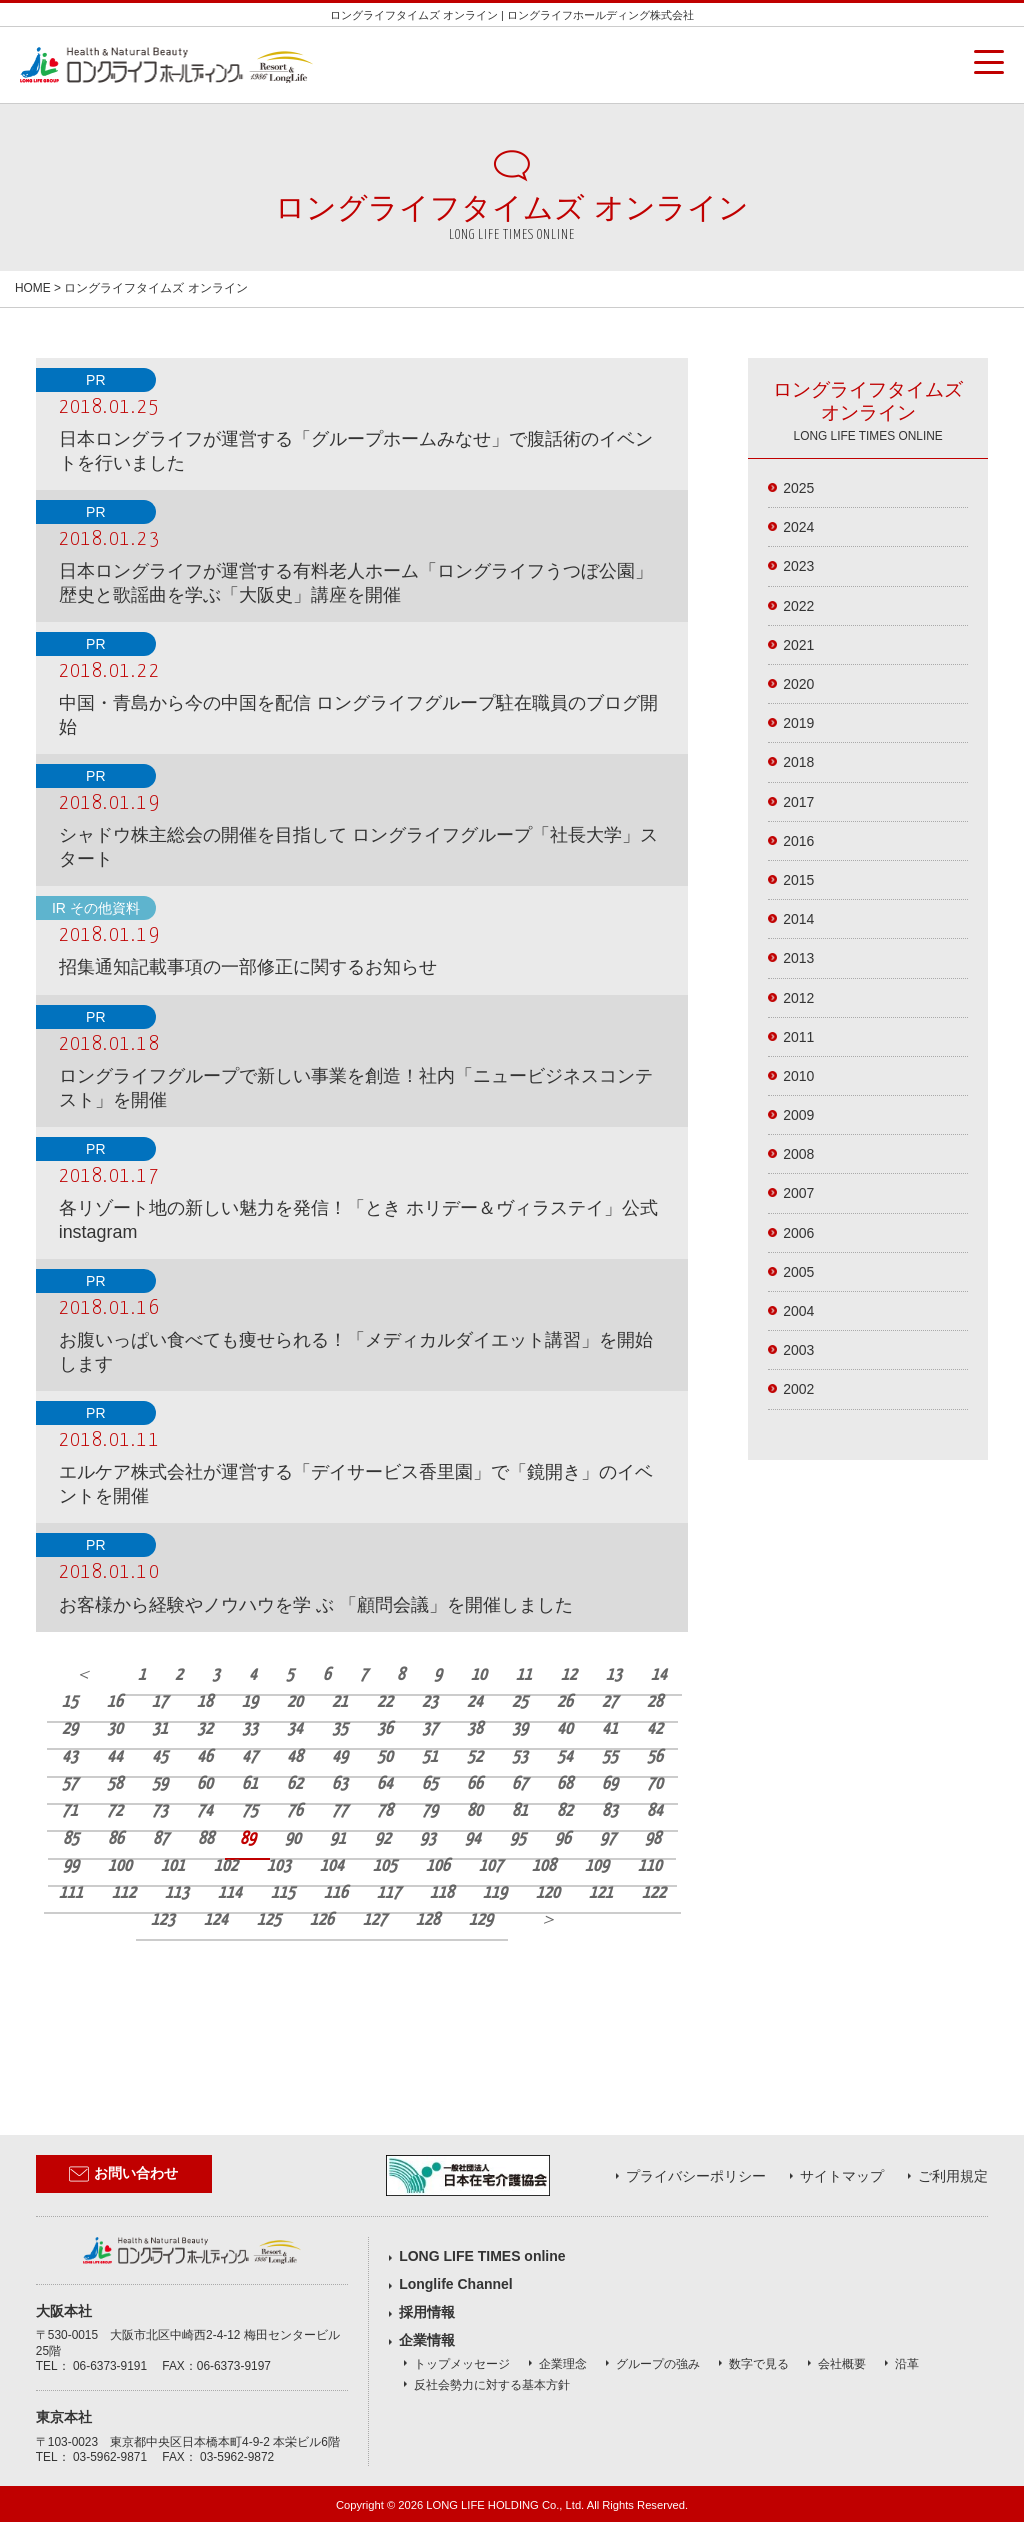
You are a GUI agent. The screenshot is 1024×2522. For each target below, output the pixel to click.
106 (438, 1866)
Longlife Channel (456, 2284)
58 (115, 1784)
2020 (798, 684)
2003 (798, 1350)
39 (520, 1729)
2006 (798, 1233)
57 (70, 1784)
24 (475, 1702)
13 (614, 1675)
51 (430, 1757)
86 (116, 1839)
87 (161, 1839)
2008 (798, 1154)
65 (430, 1784)
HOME (33, 288)
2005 (798, 1272)
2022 (798, 606)
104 (332, 1866)
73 (160, 1811)
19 (250, 1702)
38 (475, 1729)
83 (610, 1811)
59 (160, 1784)
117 (389, 1893)
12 (569, 1675)
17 (160, 1702)
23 (430, 1702)
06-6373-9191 (110, 2366)
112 (124, 1893)
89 (248, 1839)
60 (205, 1784)
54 (565, 1757)
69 (610, 1784)
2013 (798, 958)
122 (654, 1893)
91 (338, 1839)
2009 (798, 1115)
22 (385, 1702)
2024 (798, 527)
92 (383, 1839)
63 (340, 1784)
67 (520, 1784)
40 (565, 1729)
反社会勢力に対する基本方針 (492, 2385)
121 (601, 1893)
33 (250, 1729)
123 (163, 1920)
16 (115, 1702)
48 (295, 1757)
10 (479, 1675)
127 (375, 1920)
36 (385, 1729)
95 (518, 1839)
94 (473, 1839)
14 (659, 1675)
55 (610, 1757)
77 (340, 1811)
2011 (798, 1037)
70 (655, 1784)
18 (205, 1702)
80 (475, 1811)
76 (295, 1811)
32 (205, 1729)
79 (430, 1811)
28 (655, 1702)
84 (655, 1811)
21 (340, 1702)
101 (173, 1866)
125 (269, 1920)
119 (495, 1893)
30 (115, 1729)
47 (250, 1757)
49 (340, 1757)
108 (544, 1866)
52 (475, 1757)
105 (385, 1866)
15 (70, 1702)
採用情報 (427, 2312)
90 (293, 1839)
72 (115, 1811)
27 (610, 1702)
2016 (798, 841)
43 (70, 1757)
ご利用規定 (953, 2176)
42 (655, 1729)
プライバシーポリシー (696, 2176)
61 (250, 1784)
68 (565, 1784)
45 (160, 1757)
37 (430, 1729)
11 (524, 1675)
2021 (798, 645)
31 (160, 1729)
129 (481, 1920)
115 (283, 1893)
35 (340, 1729)
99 (71, 1866)
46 (205, 1757)
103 (279, 1866)
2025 (798, 488)
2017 (798, 802)
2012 (798, 998)
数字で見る (759, 2364)
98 (653, 1839)
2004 (798, 1311)
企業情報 (427, 2340)
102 (226, 1866)
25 (520, 1702)
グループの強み (658, 2364)
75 (250, 1811)
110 (650, 1866)
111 (71, 1893)
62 (295, 1784)
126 (322, 1920)
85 (71, 1839)
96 (563, 1839)
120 (548, 1893)
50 (385, 1757)
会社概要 (842, 2364)
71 (70, 1811)
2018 (798, 762)
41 (610, 1729)
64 (385, 1784)
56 (655, 1757)
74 (205, 1811)
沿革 (907, 2364)
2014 (798, 919)
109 (597, 1866)
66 (475, 1784)
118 (442, 1893)
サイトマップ (842, 2176)
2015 (798, 880)
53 (520, 1757)
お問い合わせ (123, 2174)
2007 (798, 1193)
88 (206, 1839)
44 (115, 1757)
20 (295, 1702)
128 (428, 1920)
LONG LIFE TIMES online (482, 2256)
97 (608, 1839)
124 (216, 1920)
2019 (798, 723)
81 (520, 1811)
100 (120, 1866)
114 (230, 1893)
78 (385, 1811)
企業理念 (563, 2364)
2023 (798, 566)
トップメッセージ (462, 2364)
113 (177, 1893)
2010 (798, 1076)
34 (295, 1729)
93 (428, 1839)
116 (336, 1893)
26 (565, 1702)
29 (70, 1729)
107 (491, 1866)
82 (565, 1811)
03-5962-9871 (110, 2457)
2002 (798, 1389)
